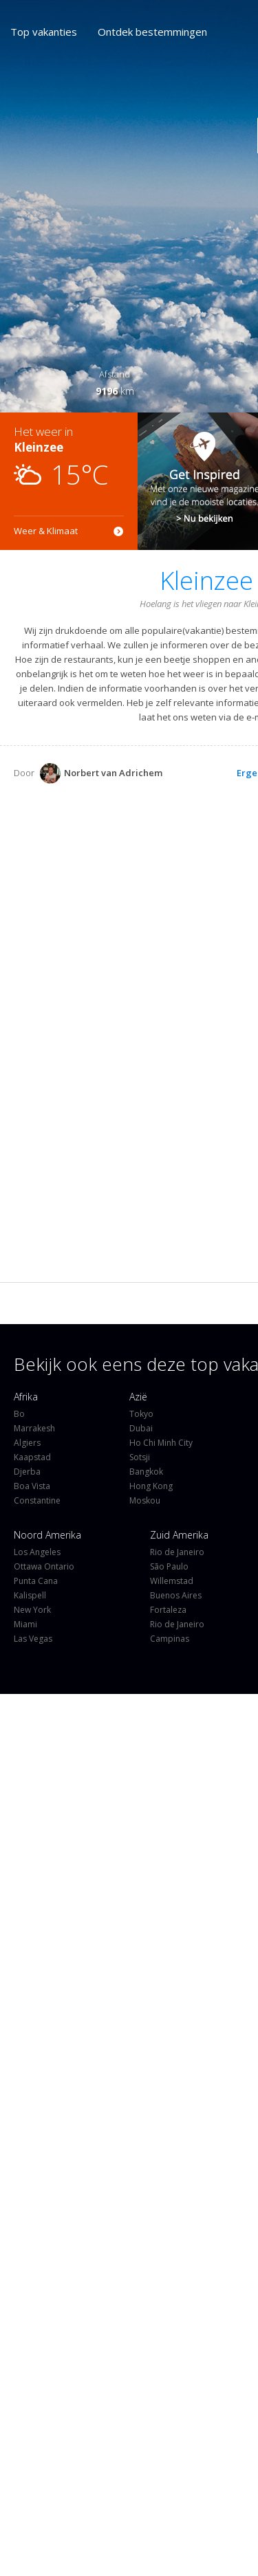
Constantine (37, 1500)
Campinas (169, 1638)
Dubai (141, 1428)
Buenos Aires (176, 1595)
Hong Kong (151, 1486)
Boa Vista (32, 1486)
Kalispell (30, 1595)
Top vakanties (43, 31)
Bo (19, 1414)
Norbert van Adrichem (101, 773)
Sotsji (139, 1457)
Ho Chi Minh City (161, 1443)
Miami (25, 1624)
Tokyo (141, 1414)
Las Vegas (33, 1638)
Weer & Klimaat (46, 531)
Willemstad (171, 1581)
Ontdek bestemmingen (152, 31)
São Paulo (169, 1566)
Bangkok (146, 1471)
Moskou (144, 1500)
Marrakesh (34, 1428)
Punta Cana (36, 1581)
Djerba (27, 1471)
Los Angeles (37, 1552)
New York (32, 1610)
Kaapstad (32, 1457)
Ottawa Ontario (44, 1566)
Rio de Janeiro (177, 1552)
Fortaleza (168, 1610)
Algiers (27, 1443)
